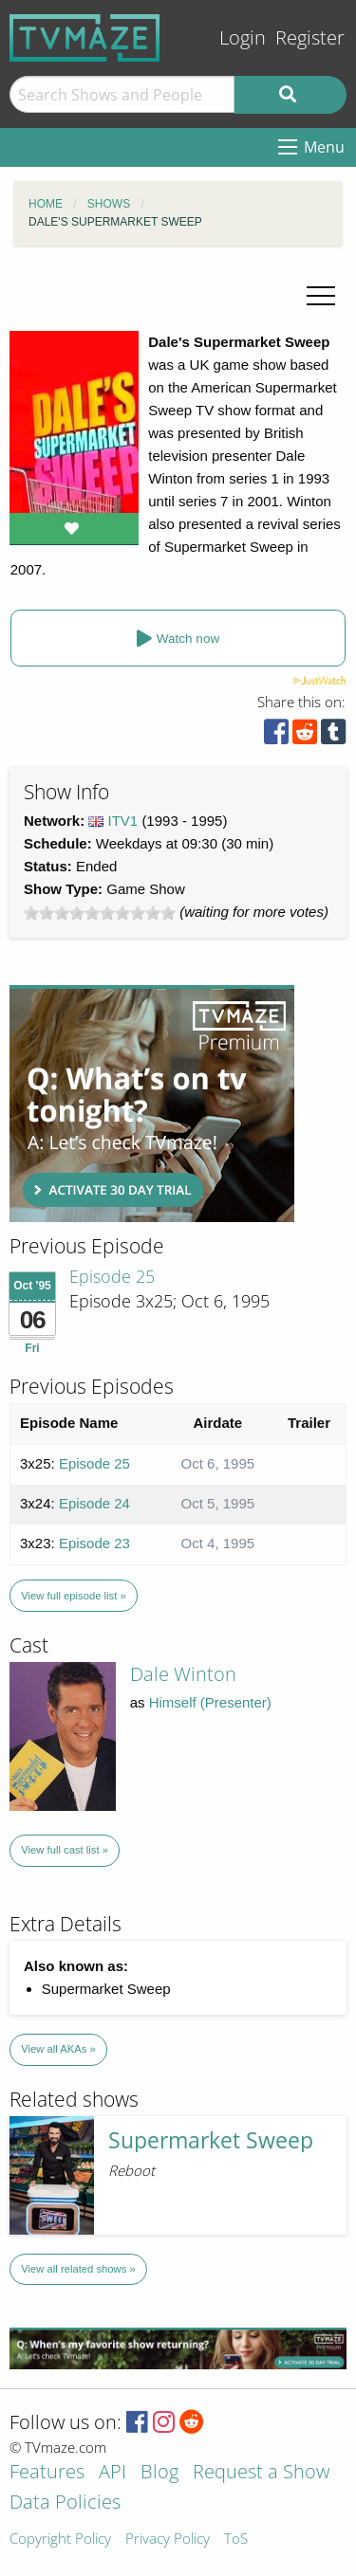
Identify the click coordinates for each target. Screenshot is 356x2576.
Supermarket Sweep (210, 2140)
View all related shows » (78, 2269)
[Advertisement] (151, 1103)
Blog (159, 2473)
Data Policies (65, 2503)
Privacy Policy (167, 2539)
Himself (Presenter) (210, 1702)
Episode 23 (94, 1543)
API (112, 2473)
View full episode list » (73, 1595)
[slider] (100, 913)
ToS (236, 2539)
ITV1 (123, 821)
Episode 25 (112, 1276)
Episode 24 (94, 1503)
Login (242, 37)
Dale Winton (183, 1674)
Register (310, 37)
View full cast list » (64, 1849)
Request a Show (261, 2473)
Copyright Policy (60, 2539)
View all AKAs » (58, 2049)
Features (46, 2473)
